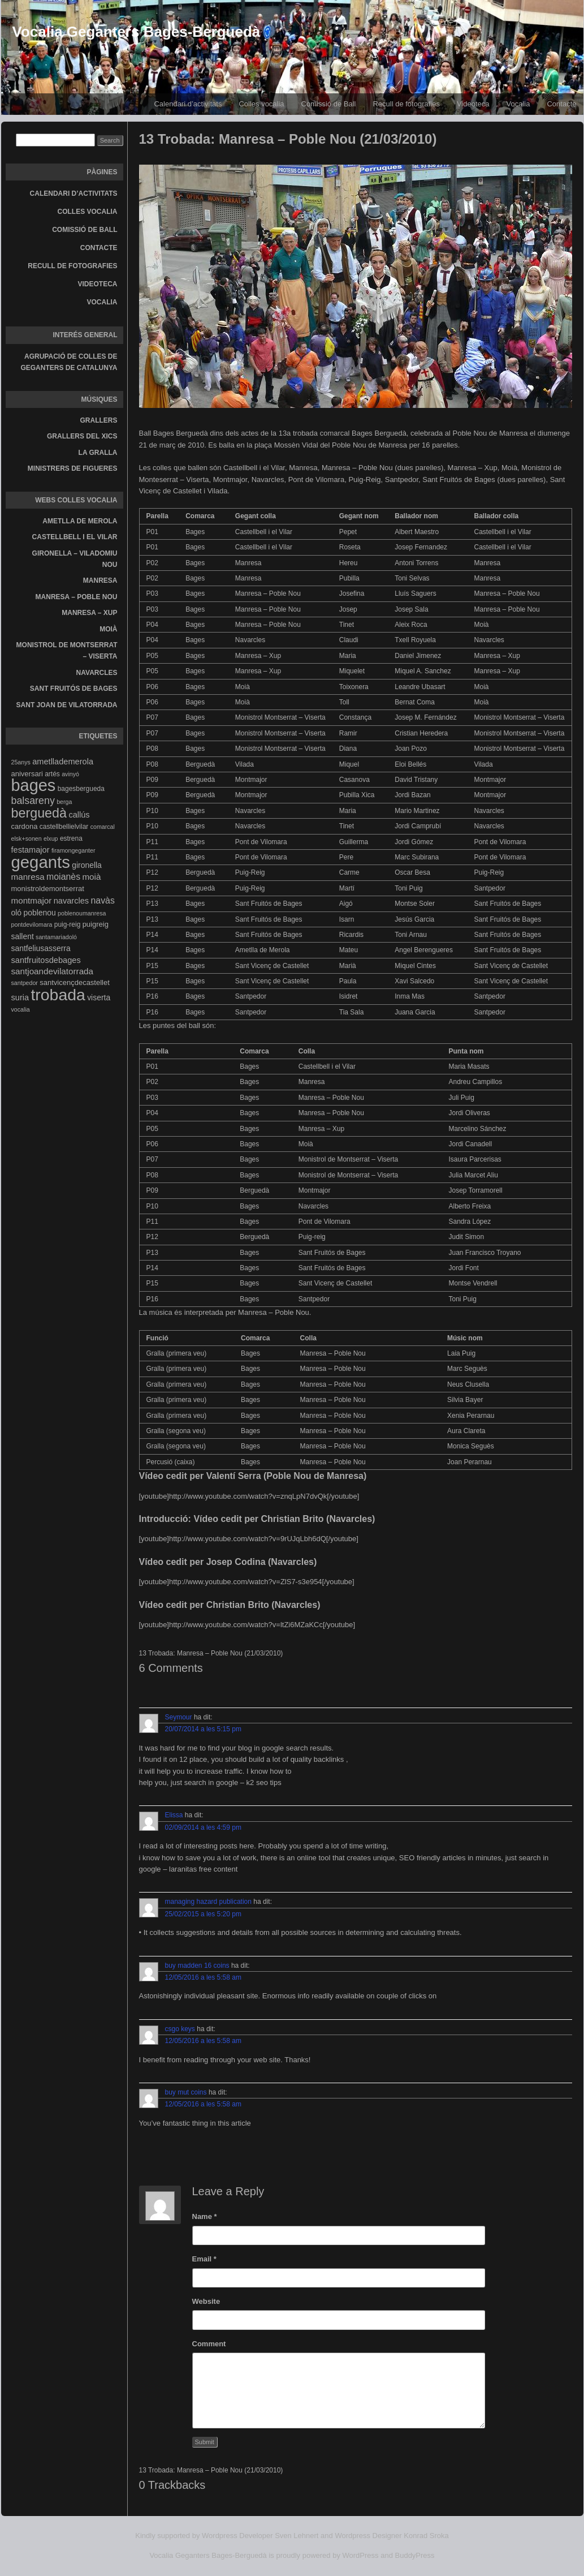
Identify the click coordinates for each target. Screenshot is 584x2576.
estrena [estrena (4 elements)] (71, 838)
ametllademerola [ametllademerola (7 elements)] (62, 761)
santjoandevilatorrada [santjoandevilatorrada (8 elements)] (52, 971)
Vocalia (518, 104)
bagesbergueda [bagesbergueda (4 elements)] (81, 789)
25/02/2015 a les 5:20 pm (203, 1914)
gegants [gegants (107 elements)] (40, 862)
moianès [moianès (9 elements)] (63, 876)
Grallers (99, 420)
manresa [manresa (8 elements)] (28, 876)
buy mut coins (186, 2092)
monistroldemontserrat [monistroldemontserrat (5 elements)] (47, 888)
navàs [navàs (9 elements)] (102, 900)
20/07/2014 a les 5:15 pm (203, 1729)
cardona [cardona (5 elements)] (24, 826)
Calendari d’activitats (188, 104)
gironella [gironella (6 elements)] (87, 865)
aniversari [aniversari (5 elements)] (27, 773)
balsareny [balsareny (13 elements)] (33, 800)
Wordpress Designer (368, 2535)
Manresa (100, 580)
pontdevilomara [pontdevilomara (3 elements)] (32, 924)
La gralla (98, 453)
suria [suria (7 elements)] (20, 997)
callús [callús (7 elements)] (78, 814)
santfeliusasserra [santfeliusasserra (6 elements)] (41, 948)
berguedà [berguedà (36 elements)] (39, 813)
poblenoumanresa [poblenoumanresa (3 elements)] (82, 913)
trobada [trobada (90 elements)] (58, 995)
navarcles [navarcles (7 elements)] (71, 900)
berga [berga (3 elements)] (64, 801)
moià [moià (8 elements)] (91, 876)
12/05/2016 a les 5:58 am (203, 1977)
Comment (209, 2344)
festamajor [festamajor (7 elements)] (30, 849)
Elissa (174, 1815)
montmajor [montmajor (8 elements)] (31, 900)
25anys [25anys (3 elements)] (21, 762)
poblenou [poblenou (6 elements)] (39, 912)
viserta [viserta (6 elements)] (98, 997)
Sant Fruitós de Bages (74, 689)
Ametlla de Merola (79, 521)
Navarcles (97, 673)
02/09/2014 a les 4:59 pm (203, 1827)
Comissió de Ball (328, 104)
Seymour (178, 1717)
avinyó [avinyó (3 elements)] (70, 774)
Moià (108, 629)
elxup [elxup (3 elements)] (51, 838)
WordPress (361, 2555)
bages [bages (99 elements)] (33, 785)
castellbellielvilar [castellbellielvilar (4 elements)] (64, 827)
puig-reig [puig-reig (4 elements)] (67, 924)
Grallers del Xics (82, 436)
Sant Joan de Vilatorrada (67, 705)
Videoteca (473, 104)
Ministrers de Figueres (73, 468)
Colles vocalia (261, 104)
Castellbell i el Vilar (75, 537)
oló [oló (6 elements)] (16, 912)
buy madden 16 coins (197, 1965)
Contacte (99, 248)
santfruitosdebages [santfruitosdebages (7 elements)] (46, 960)
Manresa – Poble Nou (77, 597)
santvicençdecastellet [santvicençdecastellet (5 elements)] (75, 982)
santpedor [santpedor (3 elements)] (24, 982)
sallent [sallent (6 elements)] (22, 936)
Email (204, 2259)
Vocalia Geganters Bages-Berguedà (136, 31)
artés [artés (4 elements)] (52, 774)
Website (206, 2301)
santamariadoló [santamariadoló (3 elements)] (56, 937)
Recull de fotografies (406, 104)
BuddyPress (415, 2555)
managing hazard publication (208, 1902)
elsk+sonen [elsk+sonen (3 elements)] (26, 838)
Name (204, 2216)
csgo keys (180, 2029)
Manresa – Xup (89, 613)
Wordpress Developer (237, 2535)
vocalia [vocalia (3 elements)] (20, 1009)
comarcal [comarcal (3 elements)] (102, 826)
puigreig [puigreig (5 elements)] (96, 924)
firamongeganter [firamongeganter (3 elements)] (73, 850)
